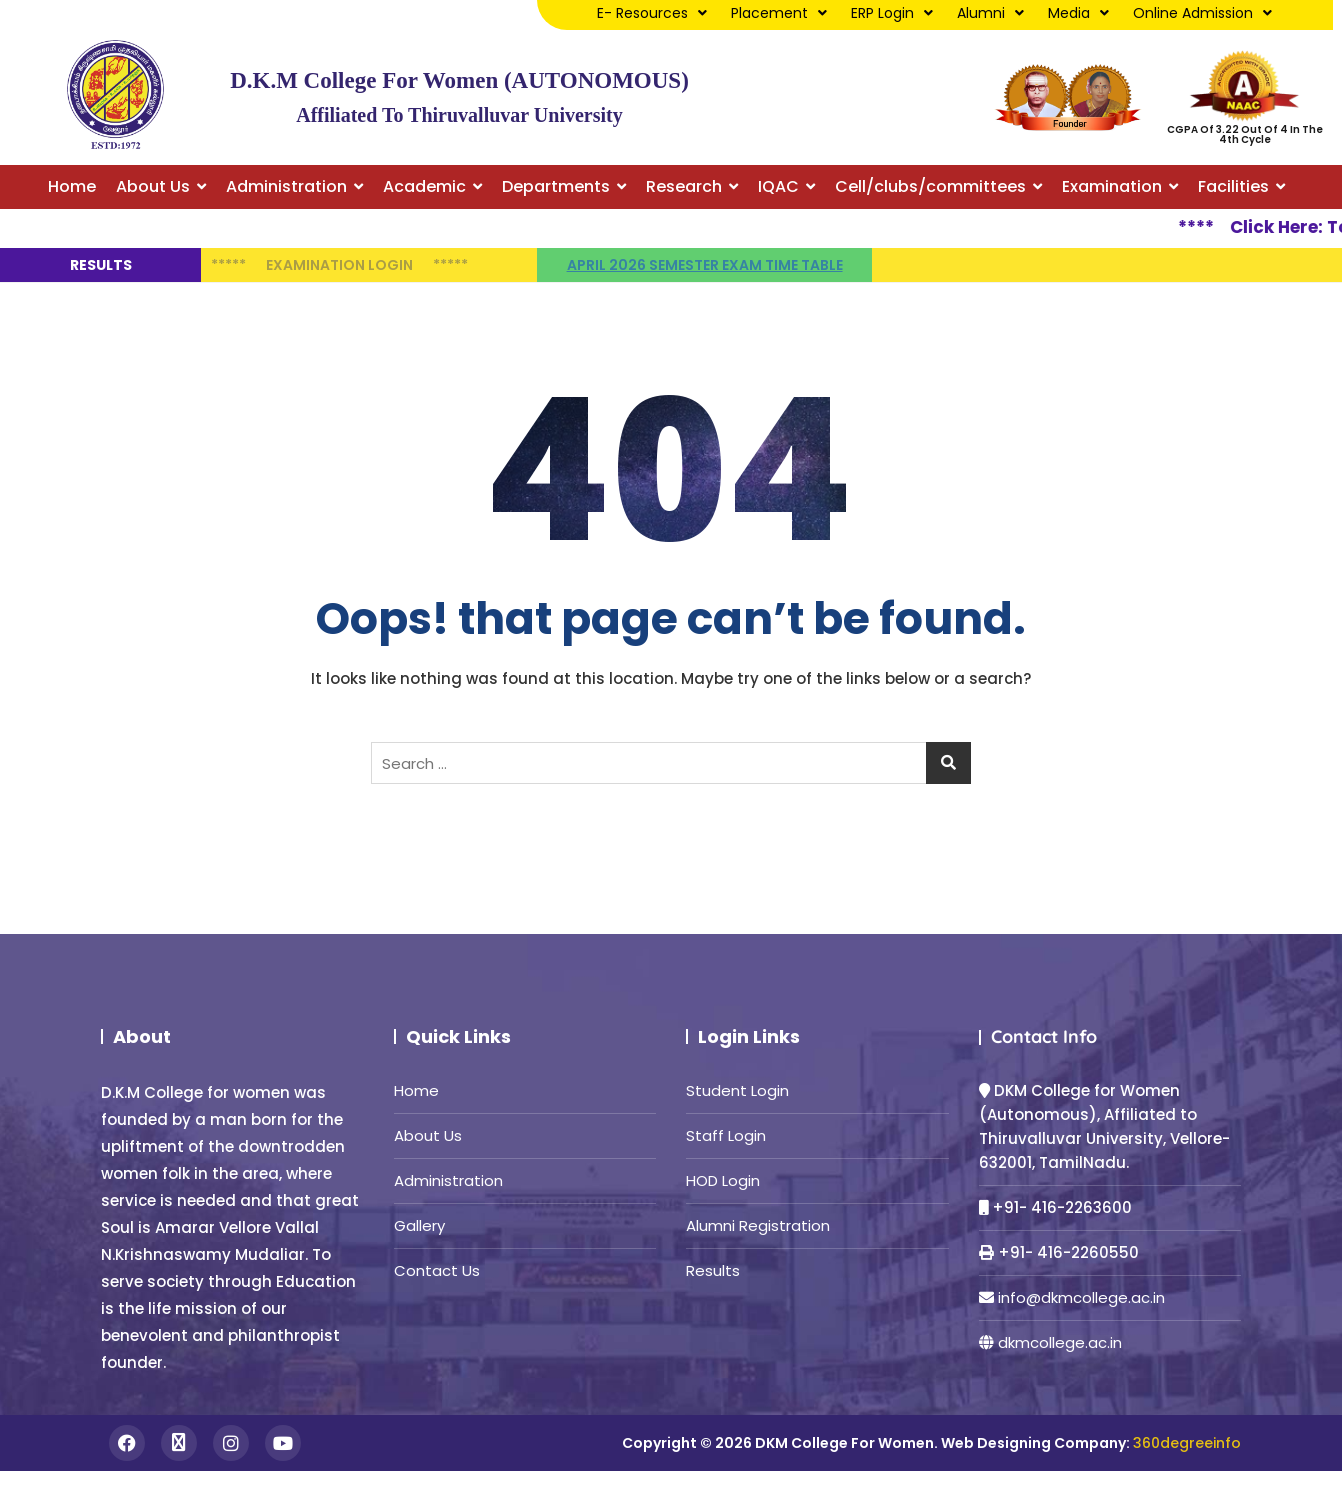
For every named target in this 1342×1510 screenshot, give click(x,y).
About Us (428, 1135)
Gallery (419, 1225)
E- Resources (652, 13)
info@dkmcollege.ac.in (1081, 1297)
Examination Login (339, 265)
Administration (448, 1180)
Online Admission (1202, 13)
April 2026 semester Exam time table (705, 265)
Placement (779, 13)
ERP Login (892, 13)
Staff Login (726, 1135)
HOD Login (723, 1180)
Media (1078, 13)
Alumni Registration (758, 1225)
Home (416, 1090)
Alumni (990, 13)
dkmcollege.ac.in (1060, 1342)
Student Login (737, 1090)
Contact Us (437, 1270)
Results (713, 1270)
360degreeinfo (1187, 1443)
